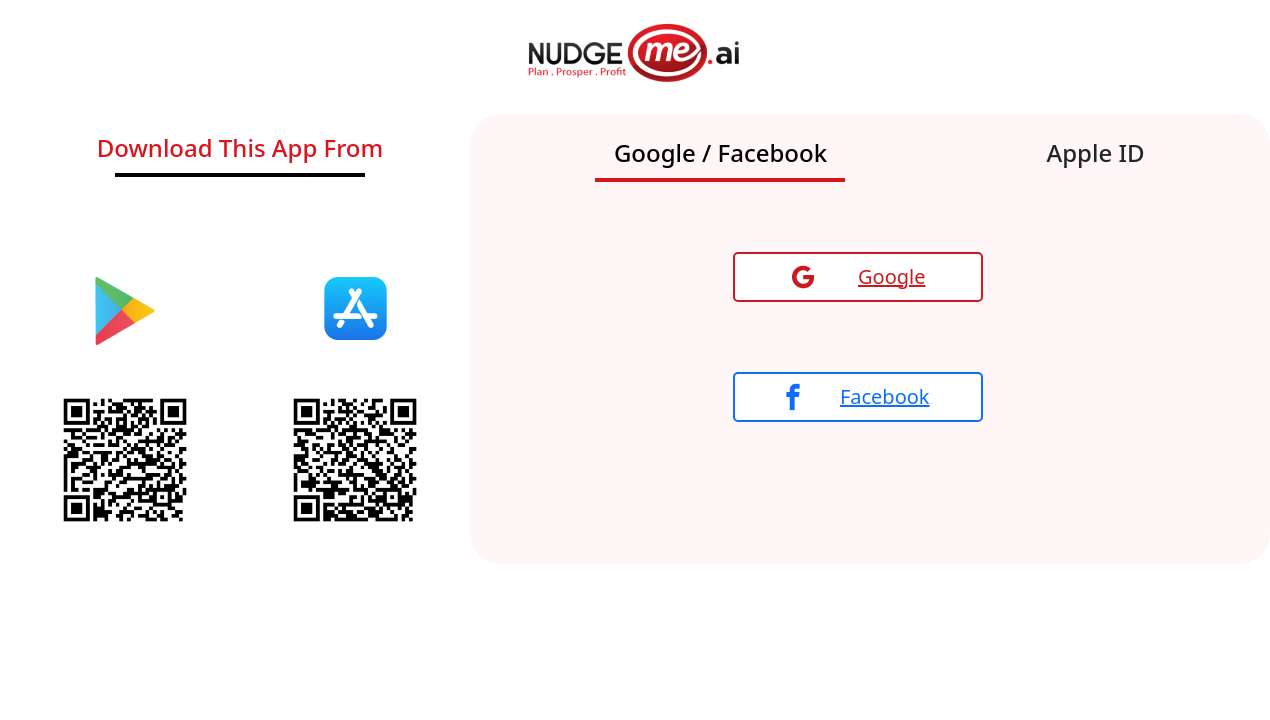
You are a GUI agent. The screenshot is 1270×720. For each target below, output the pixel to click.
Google (858, 276)
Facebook (857, 397)
